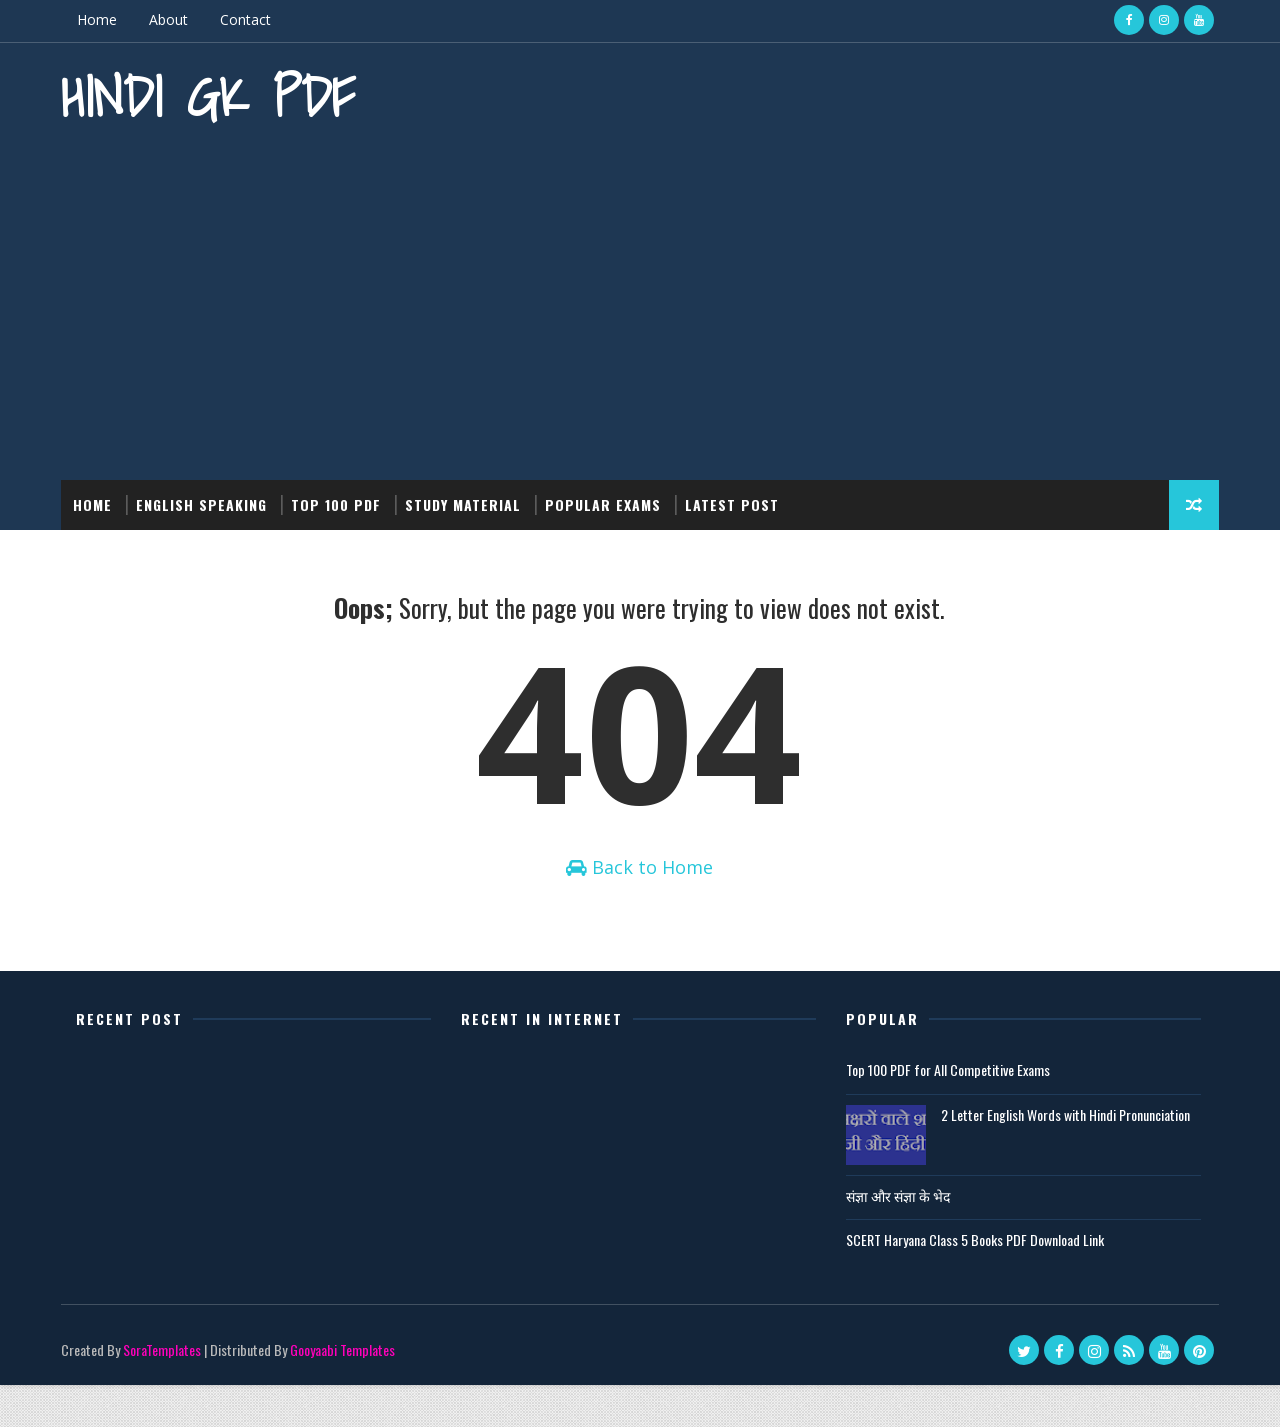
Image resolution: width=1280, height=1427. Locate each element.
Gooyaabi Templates (346, 1391)
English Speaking (205, 499)
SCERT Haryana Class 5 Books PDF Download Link (965, 1281)
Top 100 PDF (340, 499)
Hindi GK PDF (212, 95)
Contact (249, 19)
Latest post (736, 499)
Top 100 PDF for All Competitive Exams (938, 1111)
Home (101, 19)
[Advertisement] (640, 305)
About (172, 19)
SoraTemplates (166, 1391)
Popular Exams (607, 499)
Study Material (467, 499)
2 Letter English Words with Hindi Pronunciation (1055, 1156)
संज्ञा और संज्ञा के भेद (888, 1237)
